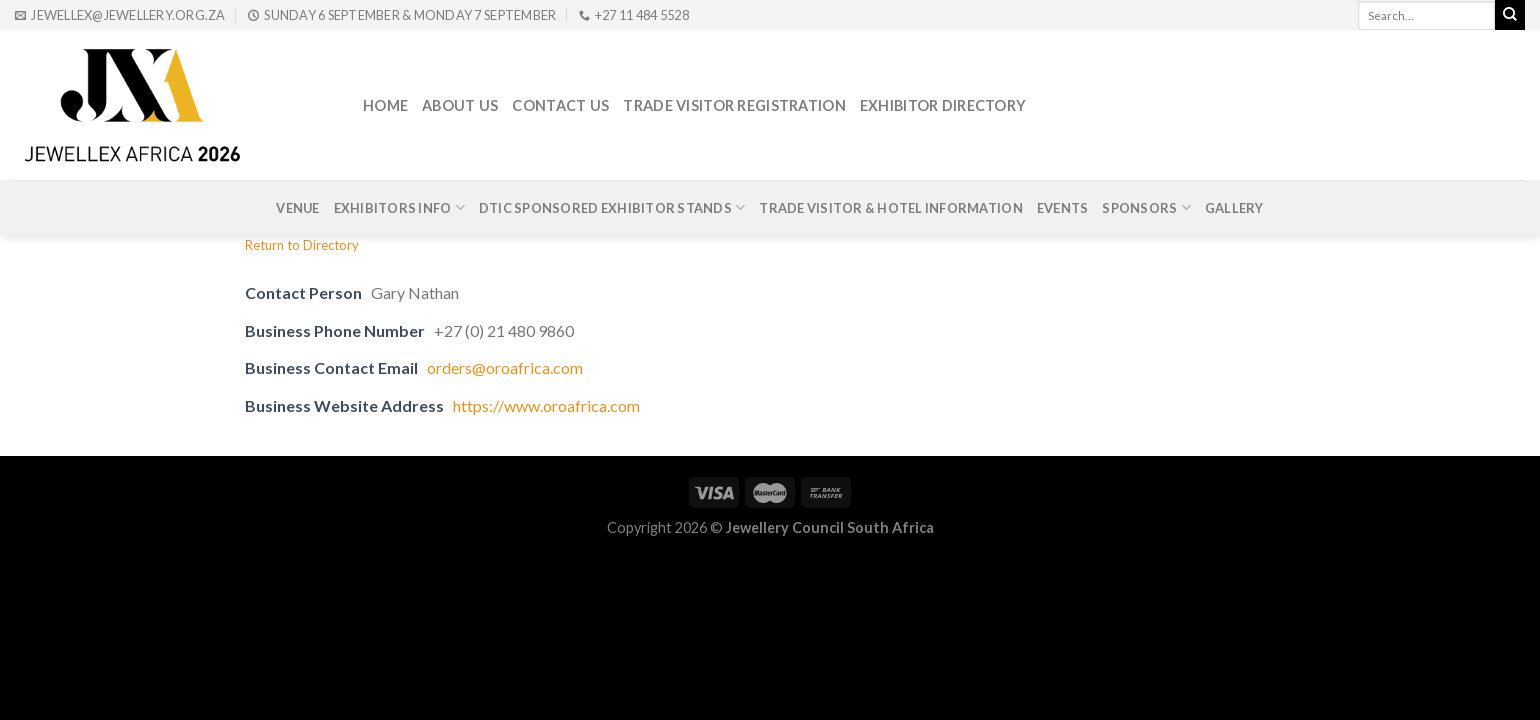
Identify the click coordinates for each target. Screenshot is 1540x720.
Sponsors (1146, 207)
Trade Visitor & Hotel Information (890, 208)
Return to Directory (302, 245)
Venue (297, 208)
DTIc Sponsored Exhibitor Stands (612, 207)
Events (1063, 208)
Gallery (1234, 208)
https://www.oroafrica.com (546, 405)
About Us (460, 105)
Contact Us (560, 105)
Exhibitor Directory (943, 105)
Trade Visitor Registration (734, 105)
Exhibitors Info (399, 207)
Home (385, 105)
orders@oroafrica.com (505, 367)
